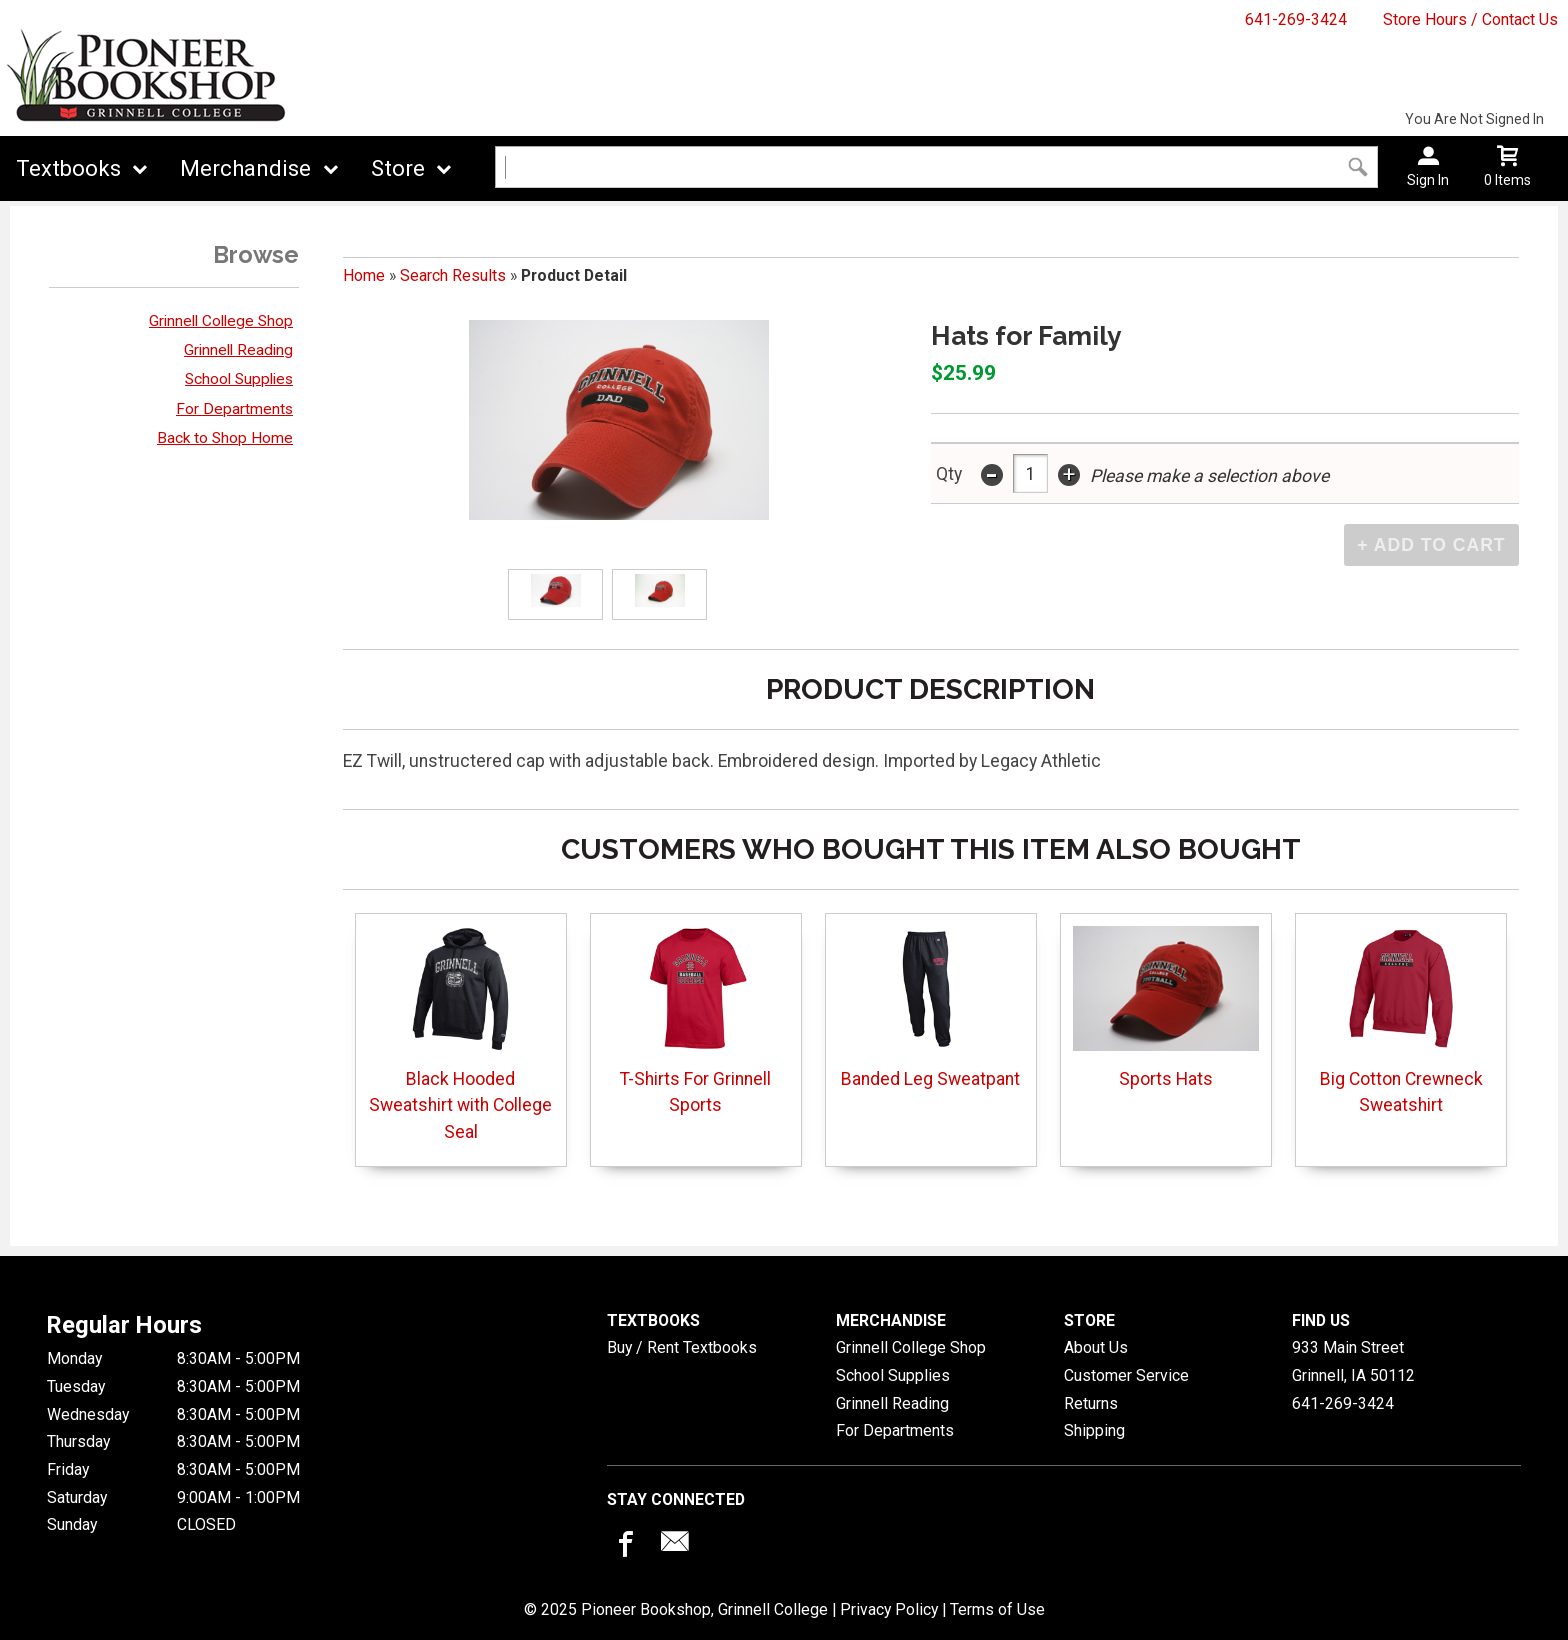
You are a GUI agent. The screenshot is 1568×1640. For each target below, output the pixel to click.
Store (398, 168)
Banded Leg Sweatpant (930, 1007)
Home (364, 275)
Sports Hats (1166, 1007)
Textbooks (68, 168)
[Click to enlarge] (555, 594)
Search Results (453, 275)
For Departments (234, 409)
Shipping (1094, 1430)
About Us (1096, 1347)
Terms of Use (997, 1609)
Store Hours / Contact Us (1470, 19)
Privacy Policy (889, 1609)
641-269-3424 (1296, 19)
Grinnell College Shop (221, 321)
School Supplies (239, 379)
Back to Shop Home (225, 438)
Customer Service (1126, 1375)
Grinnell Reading (238, 350)
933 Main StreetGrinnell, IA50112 (1353, 1361)
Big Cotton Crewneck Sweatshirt (1401, 1020)
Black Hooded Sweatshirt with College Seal (460, 1034)
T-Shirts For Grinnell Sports (695, 1020)
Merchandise (245, 168)
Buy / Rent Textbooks (682, 1347)
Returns (1091, 1403)
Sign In (1428, 180)
